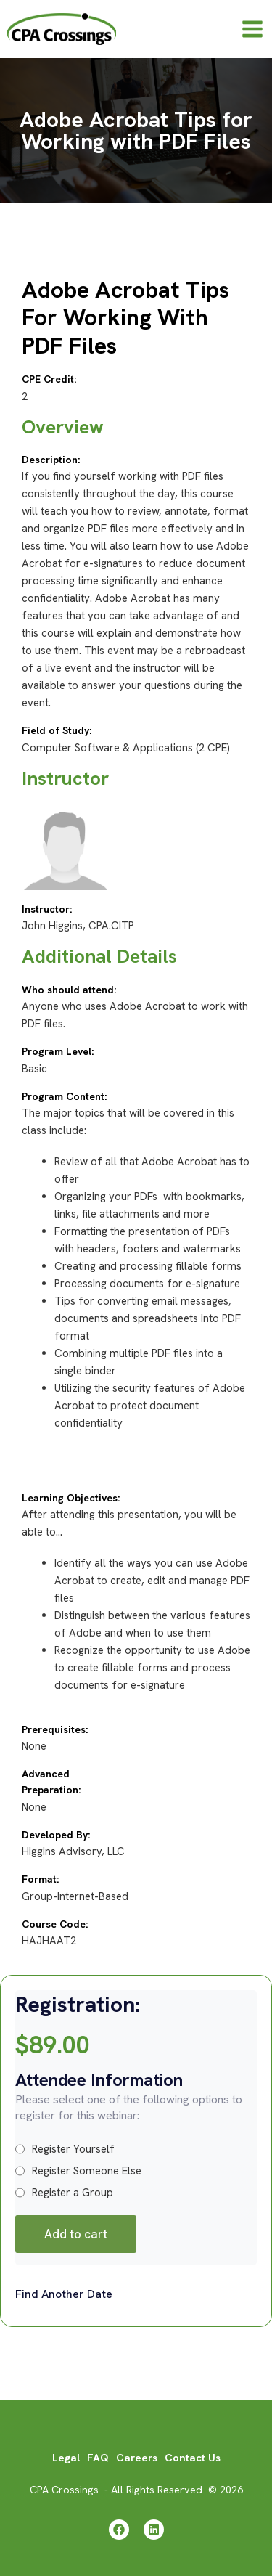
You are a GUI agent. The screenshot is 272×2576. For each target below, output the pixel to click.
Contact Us (193, 2457)
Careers (136, 2457)
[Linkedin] (154, 2529)
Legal (66, 2457)
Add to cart (75, 2234)
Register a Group (64, 2193)
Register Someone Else (78, 2171)
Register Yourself (65, 2149)
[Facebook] (119, 2529)
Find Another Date (63, 2294)
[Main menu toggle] (252, 29)
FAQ (98, 2457)
